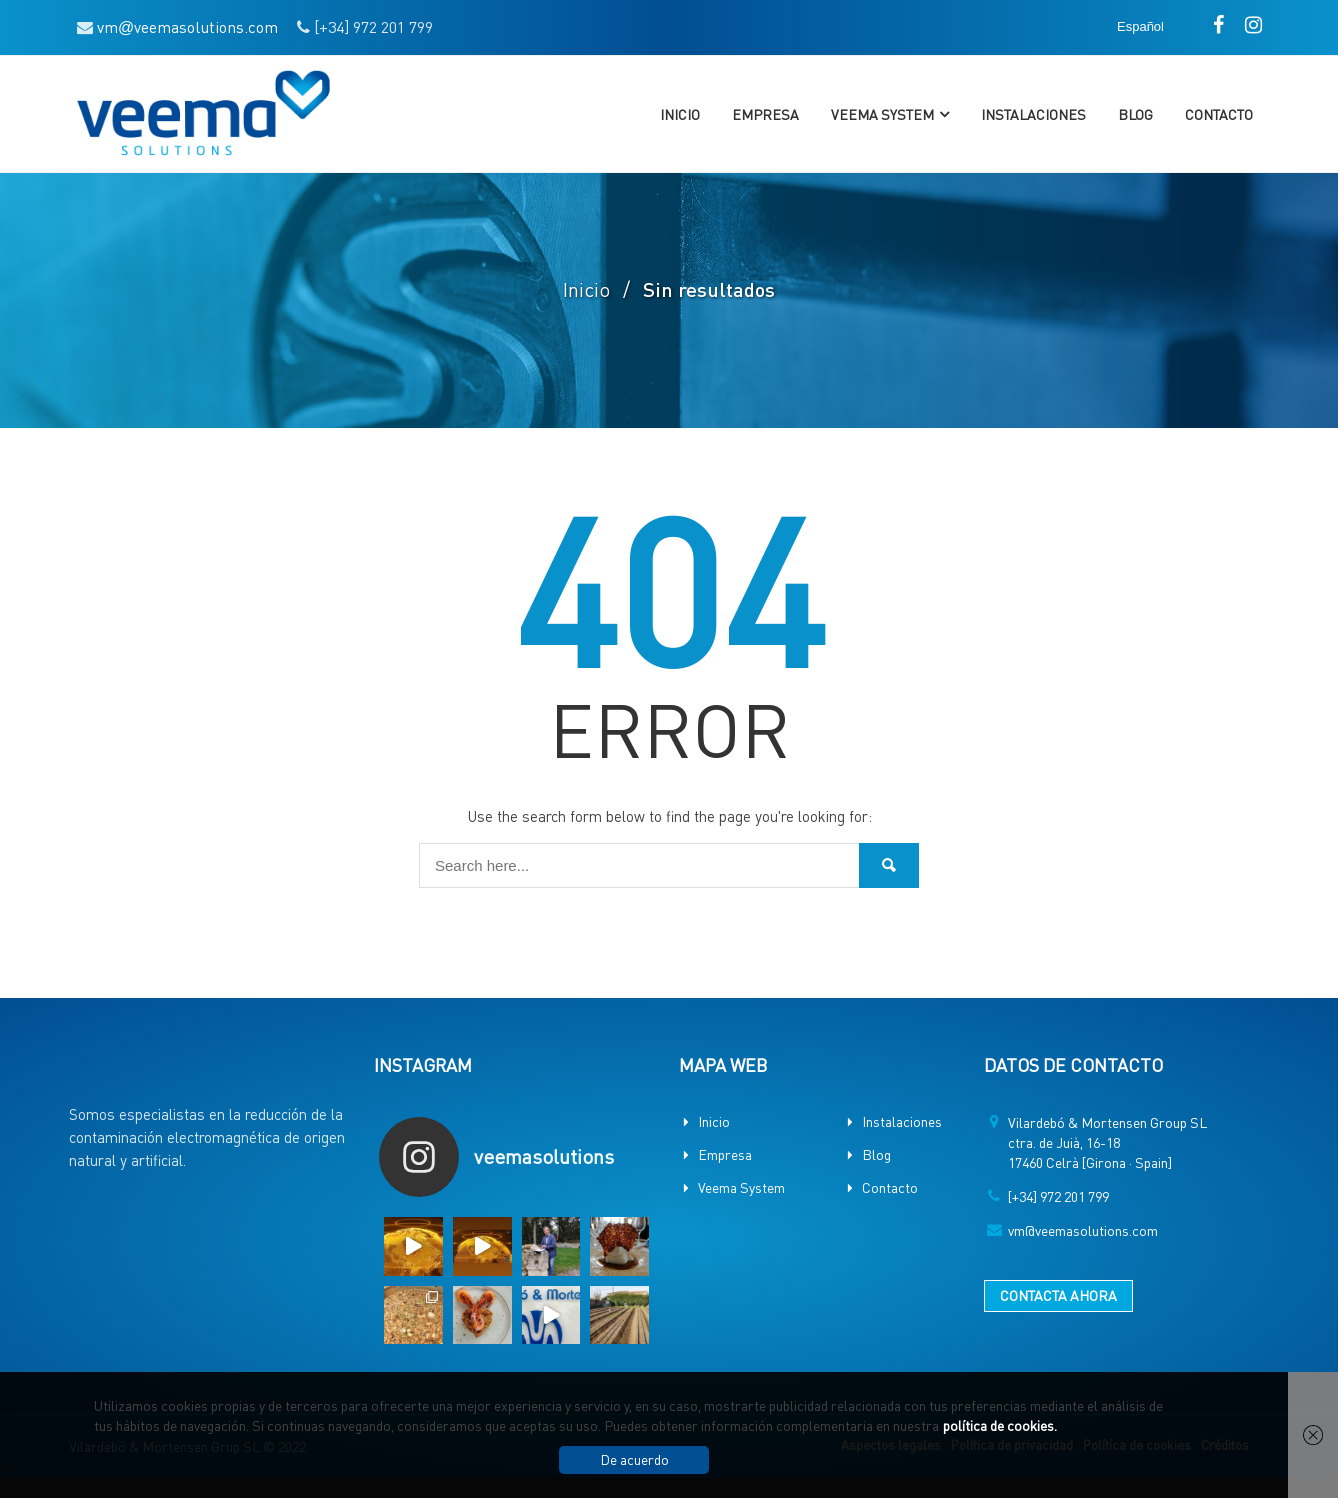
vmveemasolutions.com (187, 26)
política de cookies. (1000, 1425)
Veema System (882, 114)
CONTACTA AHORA (1058, 1295)
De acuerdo (634, 1459)
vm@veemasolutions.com (1083, 1230)
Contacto (1219, 114)
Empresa (765, 114)
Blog (1135, 114)
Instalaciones (1033, 114)
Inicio (680, 114)
